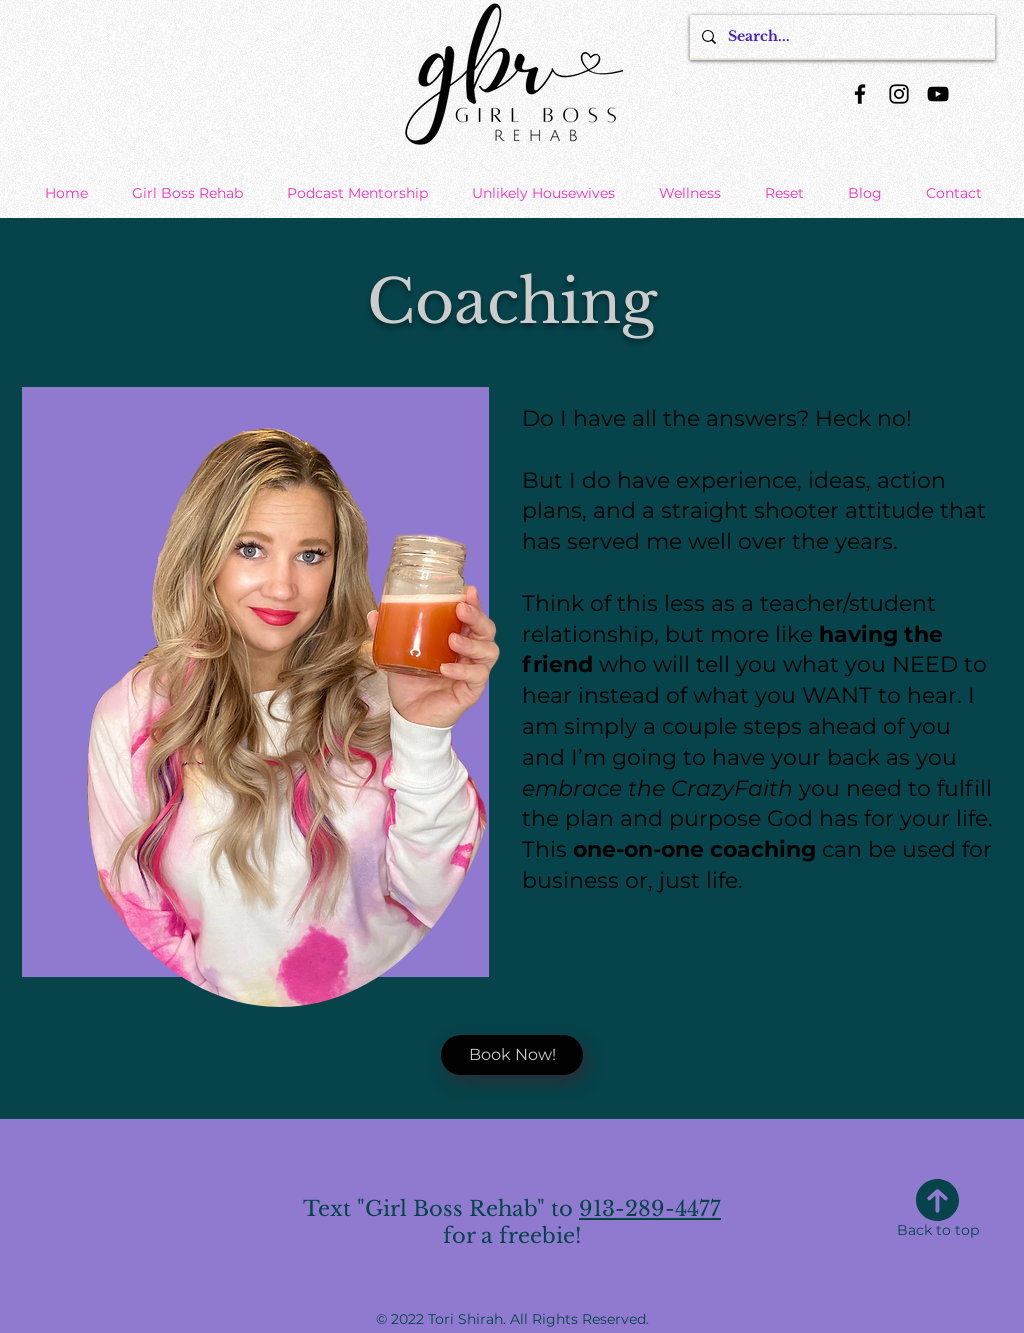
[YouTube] (938, 94)
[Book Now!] (512, 1055)
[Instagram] (899, 94)
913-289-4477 (650, 1209)
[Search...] (840, 36)
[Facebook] (860, 94)
